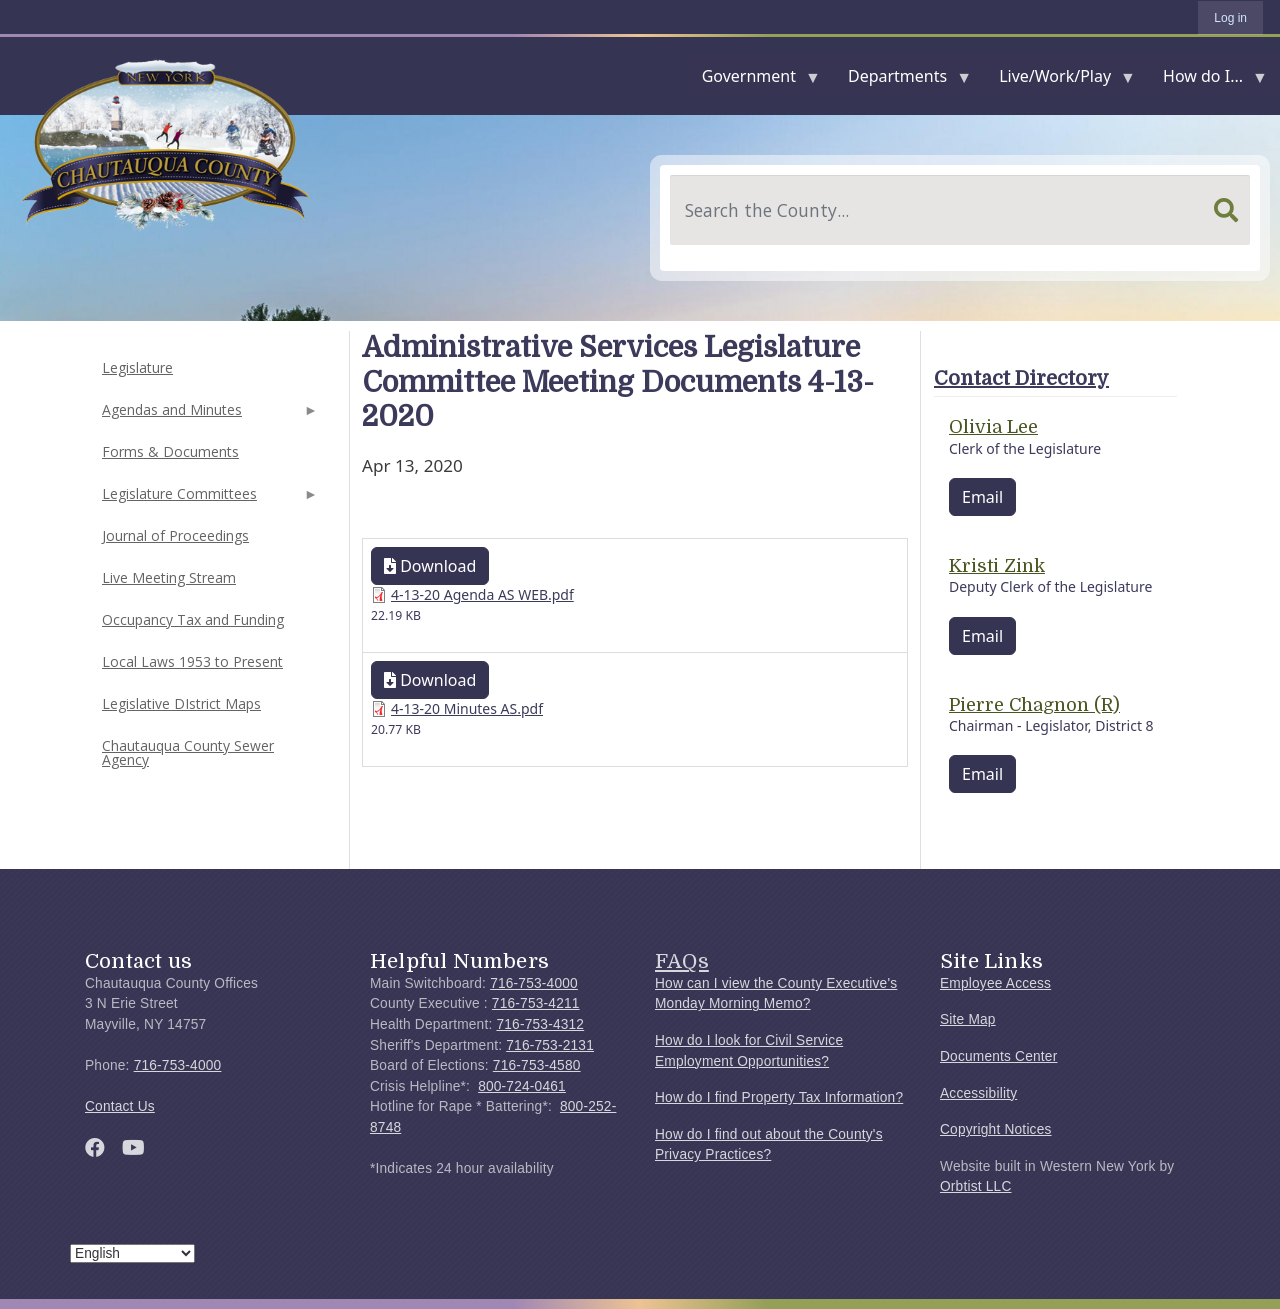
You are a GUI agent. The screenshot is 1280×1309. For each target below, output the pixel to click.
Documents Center (998, 1056)
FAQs (682, 961)
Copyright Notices (996, 1129)
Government (753, 80)
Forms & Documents (170, 451)
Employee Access (995, 983)
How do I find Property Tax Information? (779, 1097)
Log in (1230, 18)
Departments (901, 80)
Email (982, 497)
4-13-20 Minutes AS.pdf (467, 708)
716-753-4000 (178, 1065)
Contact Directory (1021, 378)
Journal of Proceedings (175, 535)
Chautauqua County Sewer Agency (188, 752)
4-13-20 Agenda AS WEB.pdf (482, 594)
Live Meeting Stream (169, 577)
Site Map (968, 1019)
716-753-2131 (550, 1045)
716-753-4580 (537, 1065)
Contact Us (120, 1106)
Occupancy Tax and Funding (193, 619)
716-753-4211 (536, 1003)
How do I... (1207, 80)
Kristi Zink (997, 566)
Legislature (137, 367)
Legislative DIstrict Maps (181, 703)
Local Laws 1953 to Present (192, 661)
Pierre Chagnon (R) (1034, 705)
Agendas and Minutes (208, 415)
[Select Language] (132, 1253)
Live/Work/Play (1059, 80)
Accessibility (978, 1093)
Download (430, 566)
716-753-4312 (540, 1024)
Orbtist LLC (976, 1186)
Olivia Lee (993, 427)
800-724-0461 (522, 1086)
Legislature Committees (208, 499)
